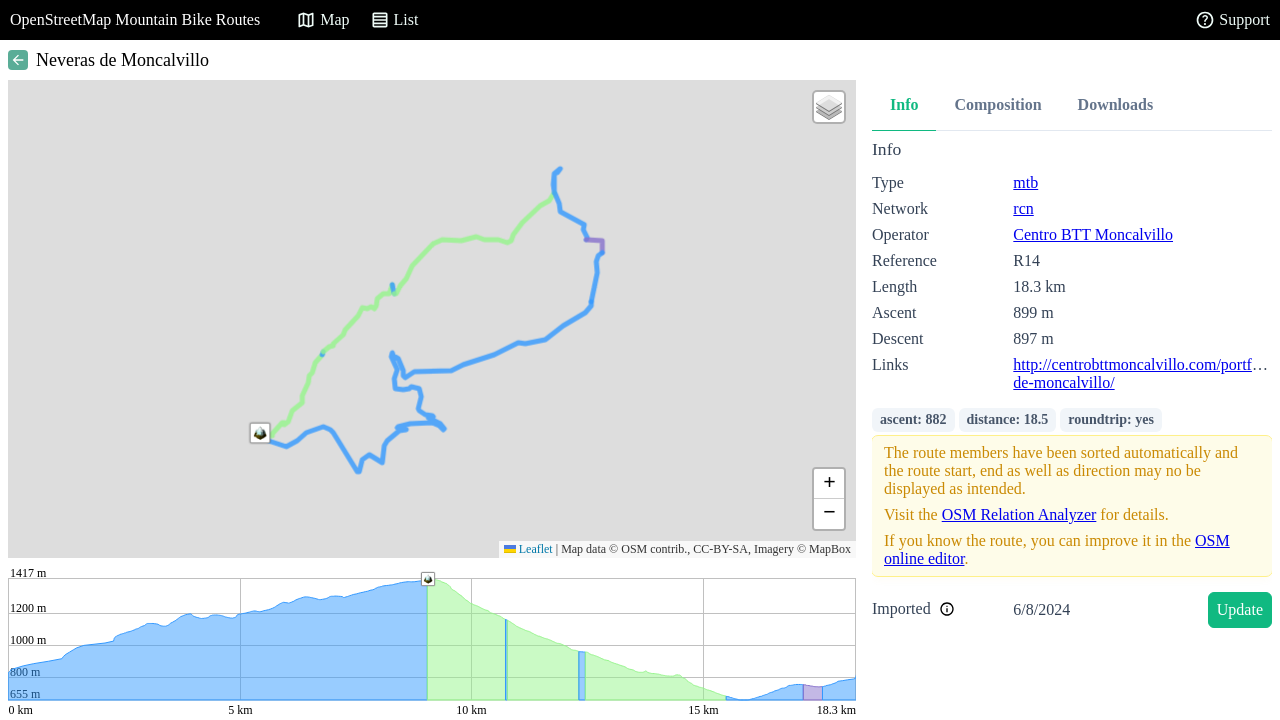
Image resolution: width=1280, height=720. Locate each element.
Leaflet (528, 549)
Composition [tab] (997, 104)
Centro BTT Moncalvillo (1093, 234)
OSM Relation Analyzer (1019, 514)
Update (1240, 609)
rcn (1023, 208)
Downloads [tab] (1116, 104)
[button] (260, 433)
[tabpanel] (1072, 387)
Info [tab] (904, 104)
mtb (1025, 182)
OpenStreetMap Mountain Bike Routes (135, 19)
